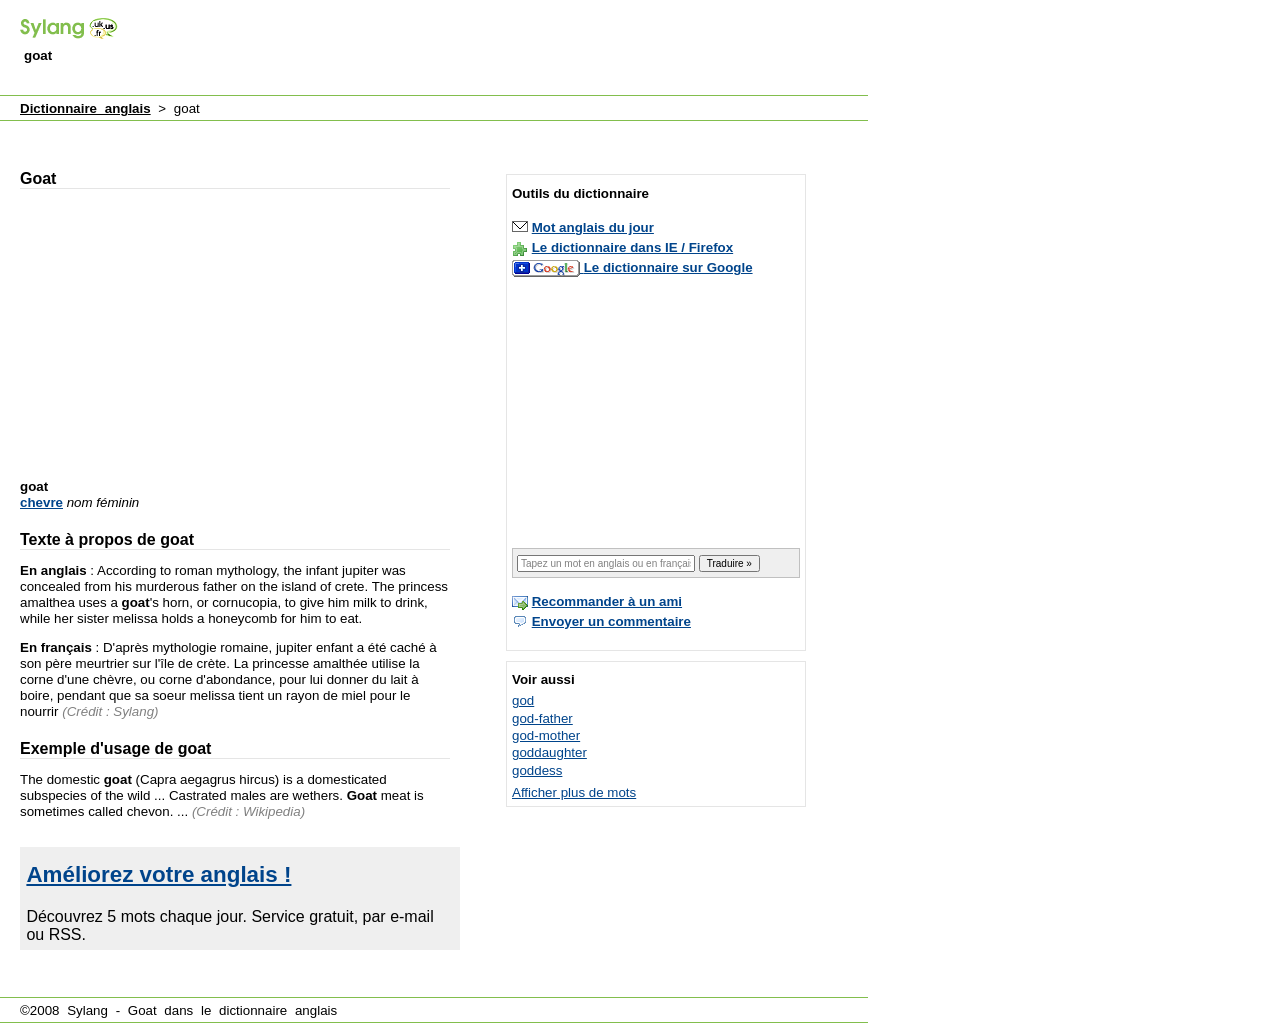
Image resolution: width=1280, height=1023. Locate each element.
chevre (41, 502)
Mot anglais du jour (593, 227)
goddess (537, 770)
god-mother (546, 735)
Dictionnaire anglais (85, 108)
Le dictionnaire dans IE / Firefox (632, 247)
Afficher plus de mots (574, 792)
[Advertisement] (504, 49)
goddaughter (549, 752)
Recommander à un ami (607, 601)
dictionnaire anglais (278, 1010)
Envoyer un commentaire (611, 621)
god (523, 700)
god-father (542, 718)
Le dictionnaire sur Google (668, 267)
